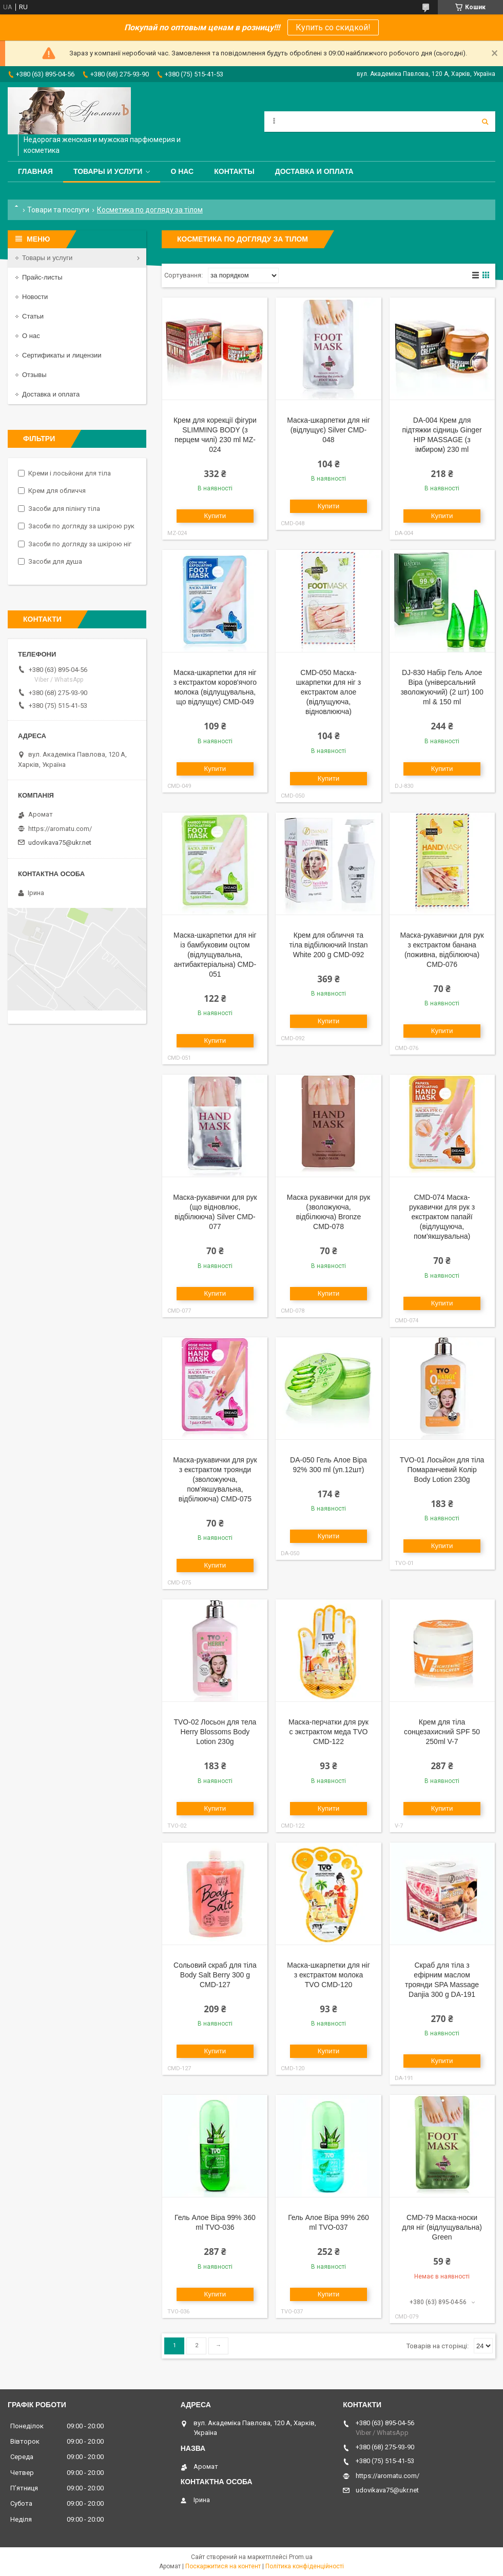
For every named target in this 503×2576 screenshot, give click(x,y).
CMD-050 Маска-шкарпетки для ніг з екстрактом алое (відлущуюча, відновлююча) (328, 692)
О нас (182, 171)
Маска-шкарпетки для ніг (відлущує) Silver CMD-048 (328, 430)
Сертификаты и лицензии (61, 355)
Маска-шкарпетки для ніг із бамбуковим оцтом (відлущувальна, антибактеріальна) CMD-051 (215, 954)
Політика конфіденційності (304, 2566)
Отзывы (34, 375)
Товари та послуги (58, 210)
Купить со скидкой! (333, 27)
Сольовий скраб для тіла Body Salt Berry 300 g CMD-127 (215, 1975)
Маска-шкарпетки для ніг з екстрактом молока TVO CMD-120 (328, 1975)
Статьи (33, 316)
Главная (35, 171)
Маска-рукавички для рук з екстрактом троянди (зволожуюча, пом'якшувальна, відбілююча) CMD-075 (215, 1479)
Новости (35, 297)
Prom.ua (301, 2557)
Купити (215, 516)
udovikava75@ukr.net (59, 842)
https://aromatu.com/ (60, 829)
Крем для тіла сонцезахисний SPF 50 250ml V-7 (442, 1732)
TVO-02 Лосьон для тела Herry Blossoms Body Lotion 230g (214, 1732)
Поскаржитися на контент (223, 2566)
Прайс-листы (42, 277)
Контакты (234, 171)
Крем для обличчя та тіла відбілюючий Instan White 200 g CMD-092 (328, 945)
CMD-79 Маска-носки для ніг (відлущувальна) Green (442, 2227)
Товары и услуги (108, 171)
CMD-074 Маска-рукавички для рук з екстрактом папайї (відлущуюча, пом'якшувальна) (442, 1216)
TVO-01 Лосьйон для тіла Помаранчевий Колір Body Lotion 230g (442, 1469)
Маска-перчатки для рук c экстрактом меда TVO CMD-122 (328, 1732)
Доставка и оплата (314, 171)
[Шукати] (485, 121)
